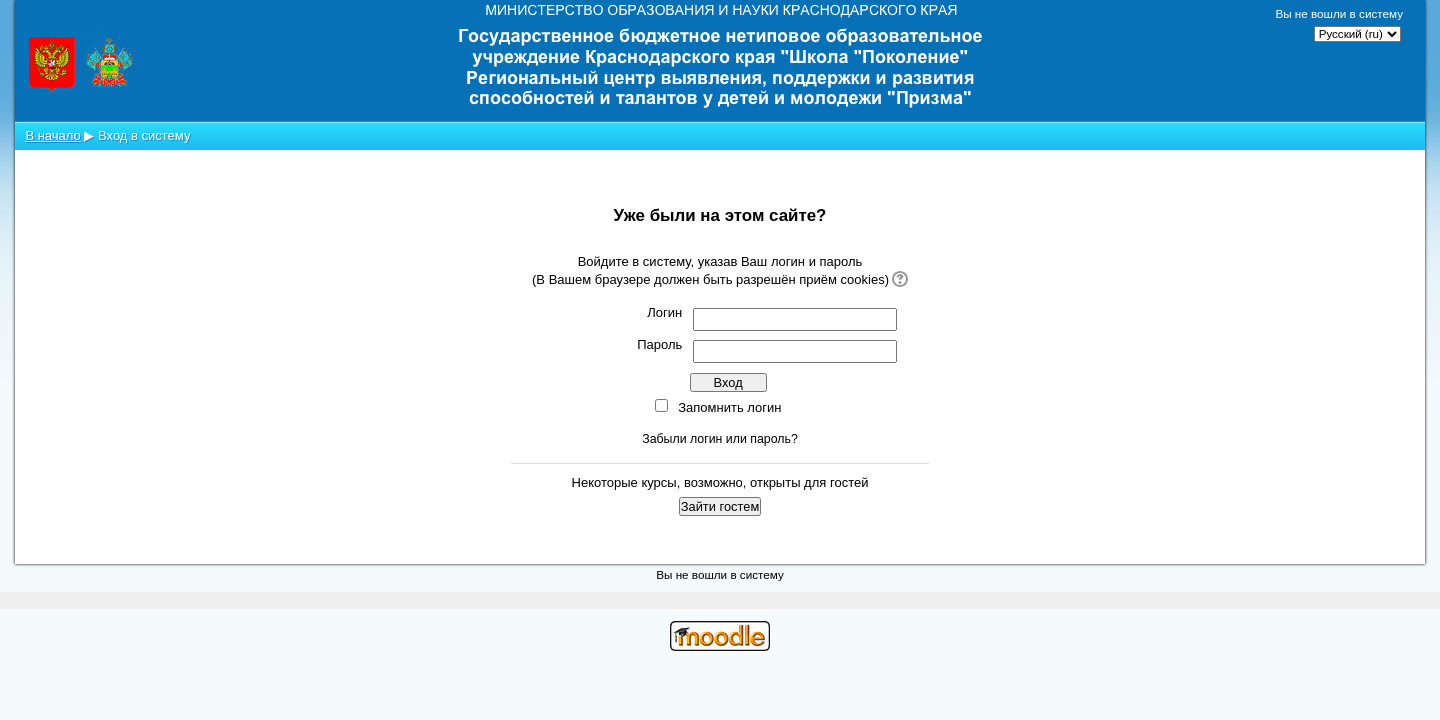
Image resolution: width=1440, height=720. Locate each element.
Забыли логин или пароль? (720, 439)
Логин (664, 312)
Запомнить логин (729, 407)
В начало (52, 135)
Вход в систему (144, 135)
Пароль (659, 344)
